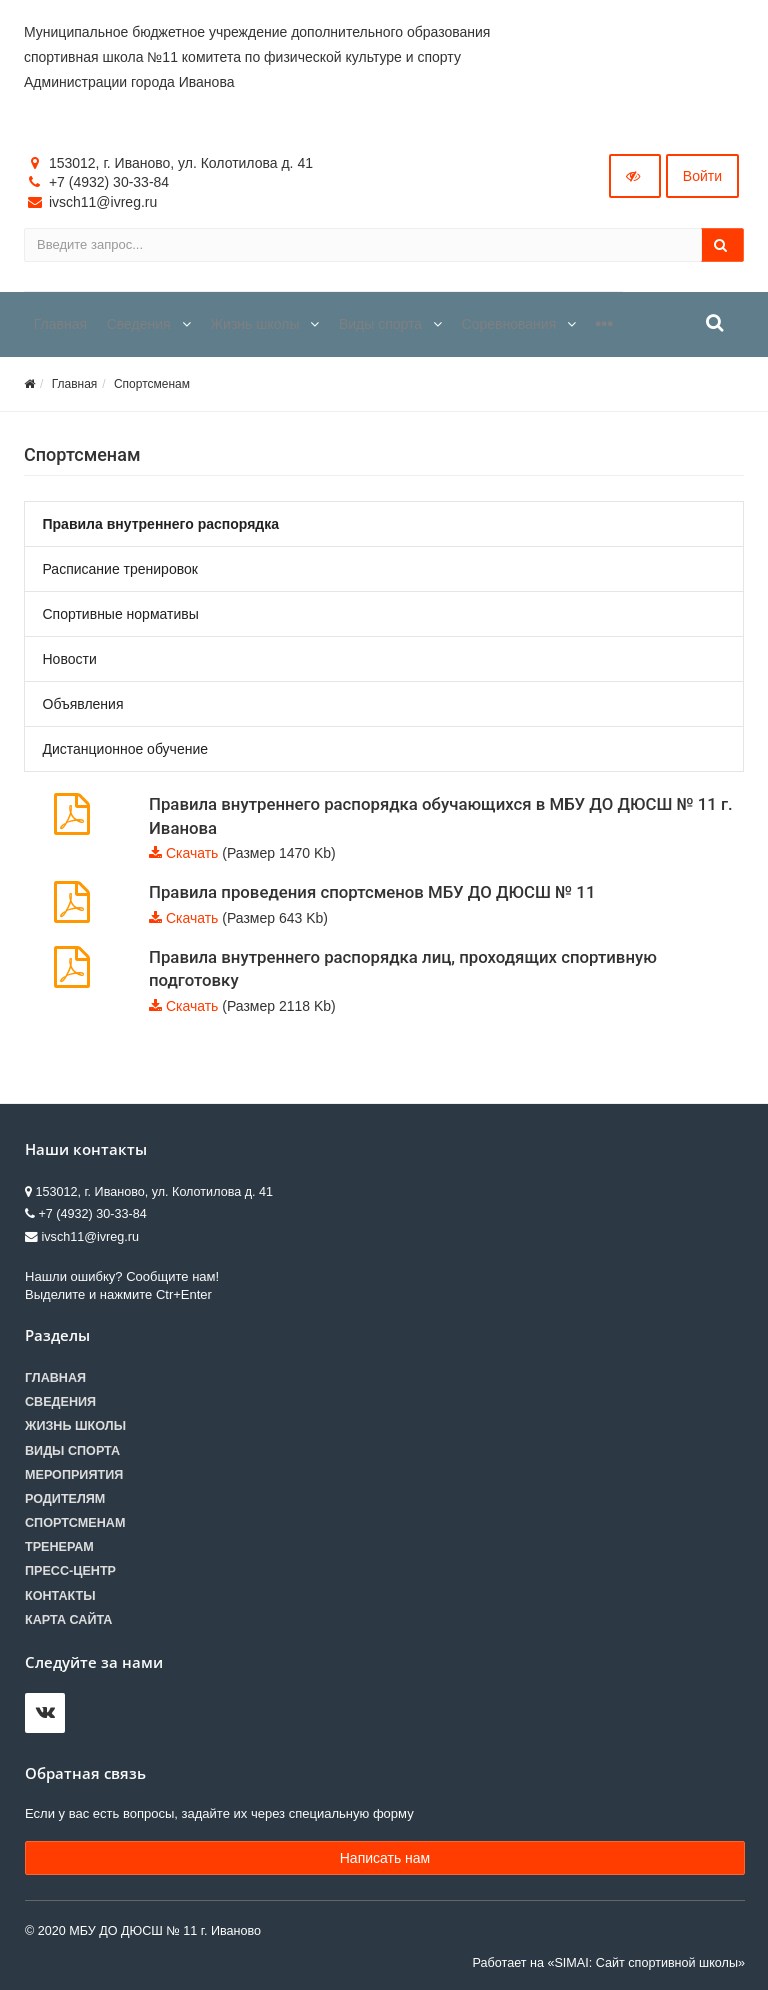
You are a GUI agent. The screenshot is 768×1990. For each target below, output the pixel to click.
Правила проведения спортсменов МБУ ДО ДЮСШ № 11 (372, 892)
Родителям (65, 1499)
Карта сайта (68, 1620)
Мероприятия (74, 1475)
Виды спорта (72, 1451)
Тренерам (59, 1547)
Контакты (60, 1596)
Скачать (192, 853)
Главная (75, 384)
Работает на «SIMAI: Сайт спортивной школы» (609, 1963)
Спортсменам (152, 384)
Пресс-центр (70, 1571)
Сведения (60, 1402)
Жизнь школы (75, 1426)
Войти (702, 176)
